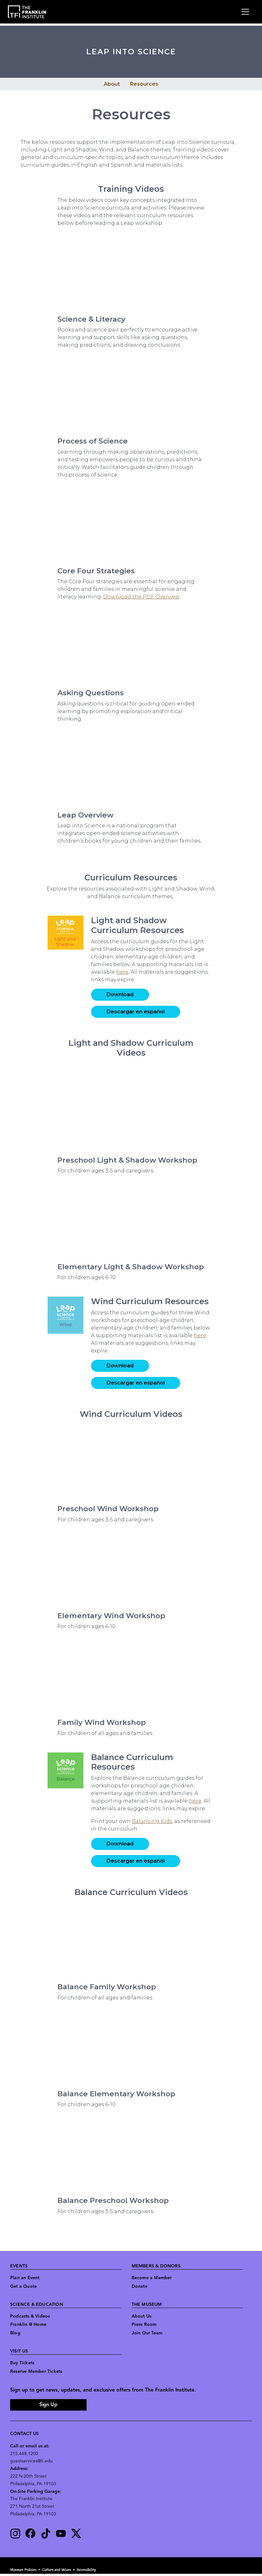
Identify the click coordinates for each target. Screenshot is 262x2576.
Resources (144, 84)
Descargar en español (136, 1012)
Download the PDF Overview (141, 597)
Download (120, 994)
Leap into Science (131, 51)
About (112, 84)
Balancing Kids (152, 1821)
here (122, 972)
